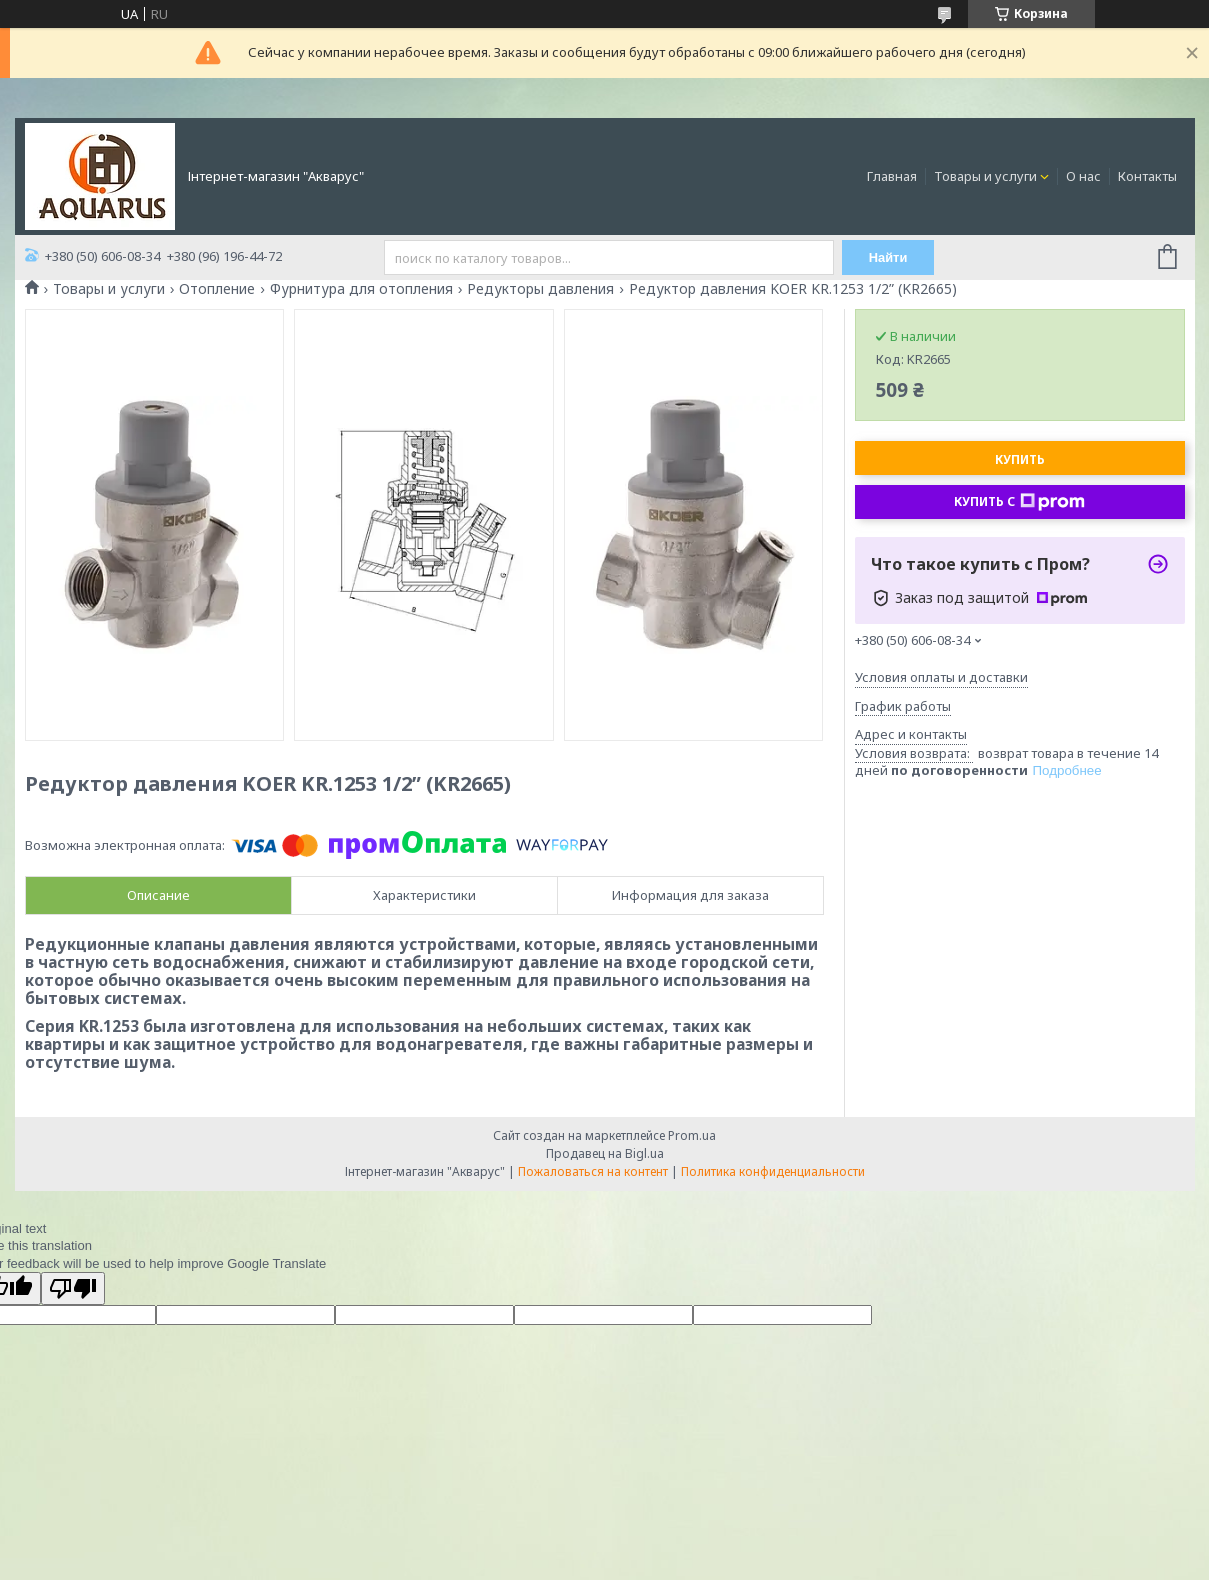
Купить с (1019, 502)
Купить (1020, 459)
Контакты (1147, 176)
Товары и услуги (985, 176)
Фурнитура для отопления (361, 289)
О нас (1083, 176)
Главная (892, 176)
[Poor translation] (73, 1288)
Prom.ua (692, 1135)
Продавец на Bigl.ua (605, 1153)
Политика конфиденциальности (773, 1171)
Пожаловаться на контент (593, 1171)
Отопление (217, 289)
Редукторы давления (540, 289)
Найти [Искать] (889, 257)
